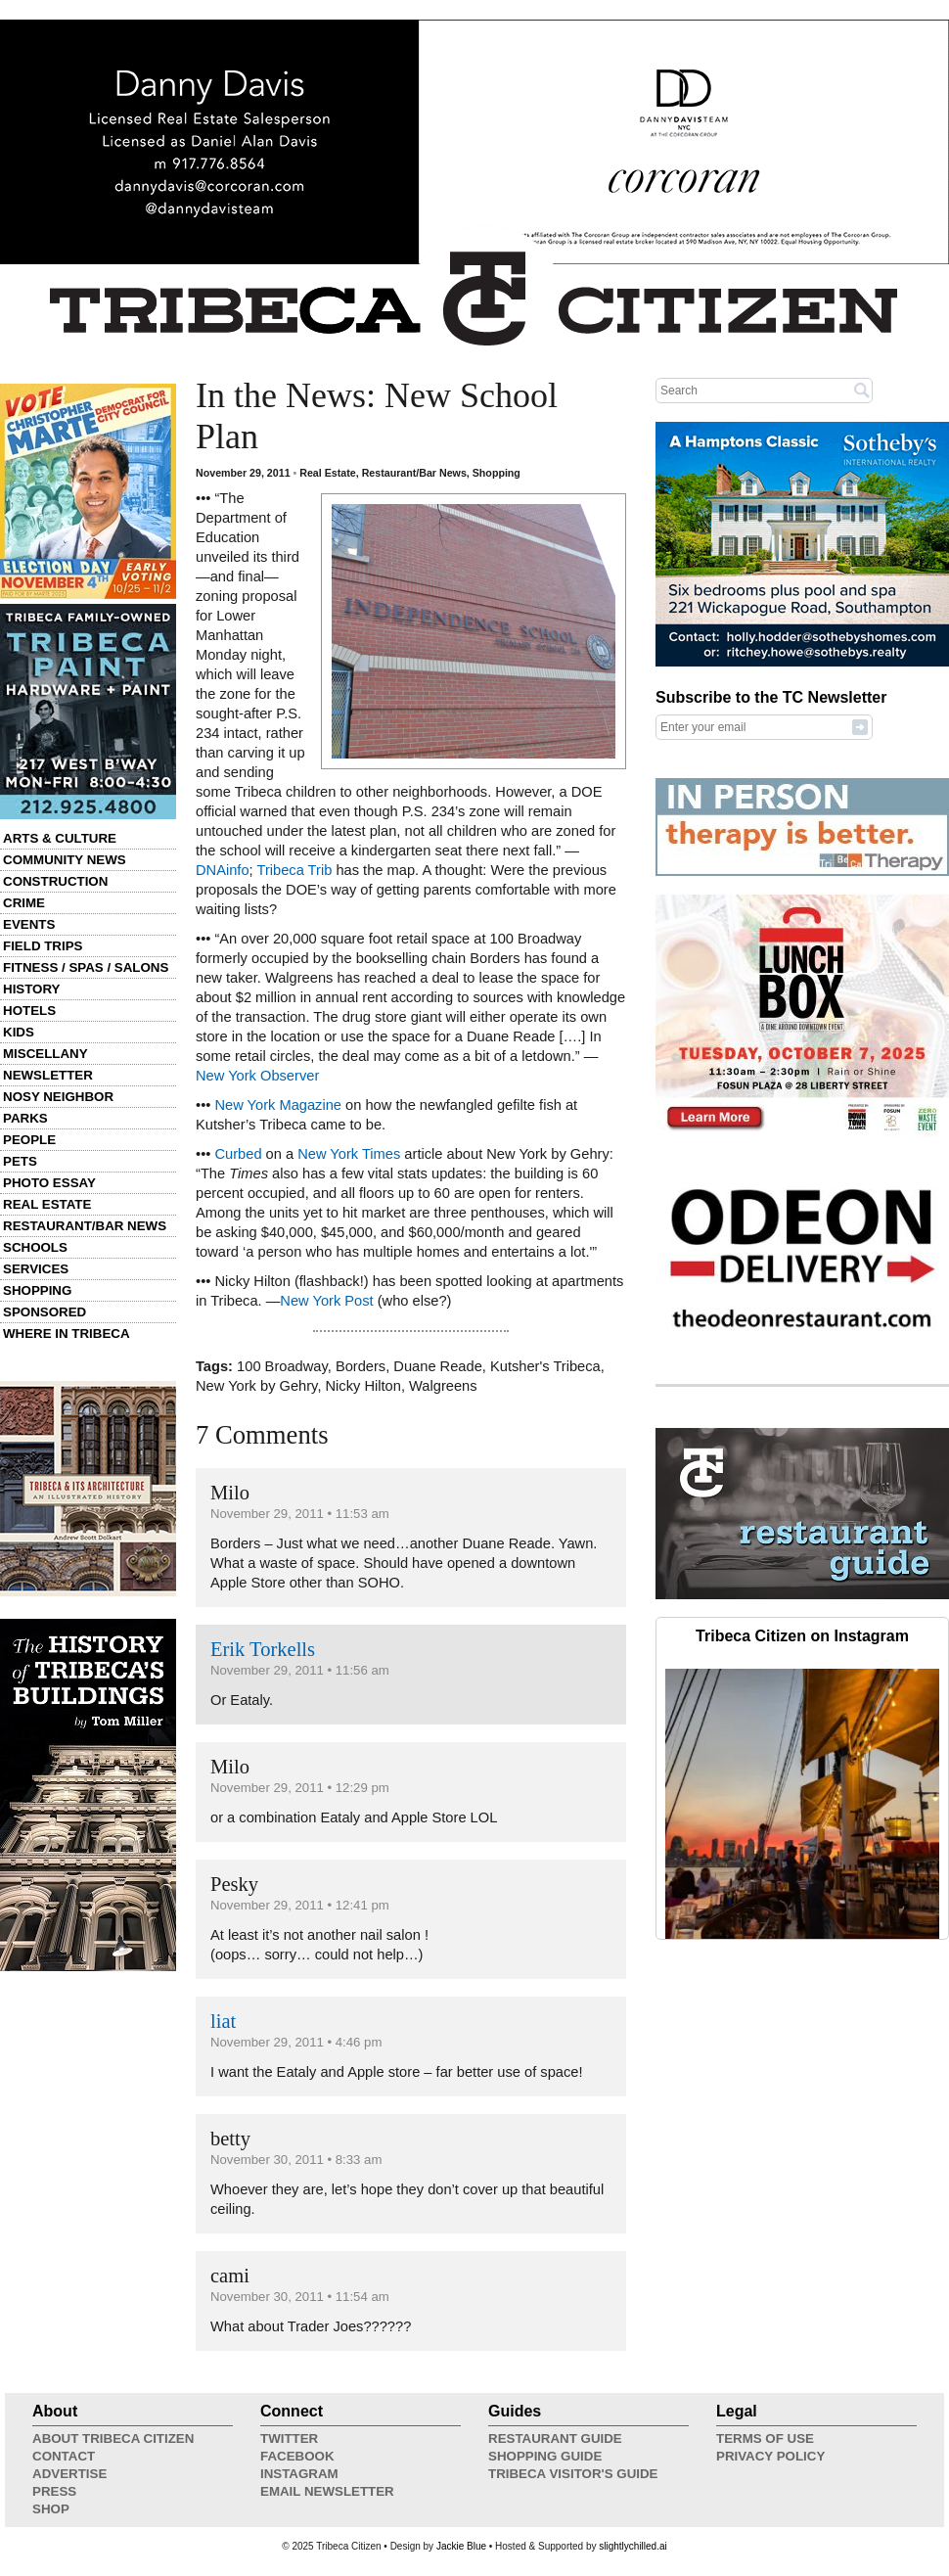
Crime (24, 903)
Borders (360, 1366)
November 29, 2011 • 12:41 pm (299, 1905)
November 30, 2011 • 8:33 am (296, 2159)
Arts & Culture (59, 838)
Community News (64, 859)
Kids (18, 1032)
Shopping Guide (545, 2456)
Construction (55, 881)
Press (54, 2491)
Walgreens (443, 1386)
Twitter (289, 2438)
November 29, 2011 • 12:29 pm (299, 1787)
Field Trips (42, 946)
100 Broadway (282, 1366)
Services (35, 1269)
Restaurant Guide (555, 2438)
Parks (25, 1118)
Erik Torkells (262, 1649)
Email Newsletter (327, 2491)
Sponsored (44, 1312)
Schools (35, 1247)
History (32, 989)
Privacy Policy (770, 2456)
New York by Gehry (256, 1386)
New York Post (326, 1301)
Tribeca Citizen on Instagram (802, 1636)
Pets (20, 1161)
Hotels (29, 1010)
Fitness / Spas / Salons (85, 967)
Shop (50, 2509)
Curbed (237, 1154)
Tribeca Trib (294, 870)
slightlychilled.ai (632, 2546)
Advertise (69, 2473)
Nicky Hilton (363, 1386)
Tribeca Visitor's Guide (573, 2473)
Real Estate (47, 1204)
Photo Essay (49, 1182)
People (29, 1139)
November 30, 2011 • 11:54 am (299, 2296)
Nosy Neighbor (58, 1096)
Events (29, 924)
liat (223, 2021)
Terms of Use (765, 2438)
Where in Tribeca (66, 1333)
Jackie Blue (461, 2546)
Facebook (297, 2456)
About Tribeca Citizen (113, 2438)
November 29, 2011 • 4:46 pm (296, 2042)
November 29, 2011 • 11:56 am (299, 1670)
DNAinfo (222, 870)
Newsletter (48, 1075)
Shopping (37, 1290)
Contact (63, 2456)
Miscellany (45, 1053)
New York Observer (257, 1075)
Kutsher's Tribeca (545, 1366)
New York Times (348, 1154)
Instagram (299, 2473)
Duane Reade (437, 1366)
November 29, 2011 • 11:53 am (299, 1513)
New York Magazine (277, 1105)
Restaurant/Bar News (84, 1226)
